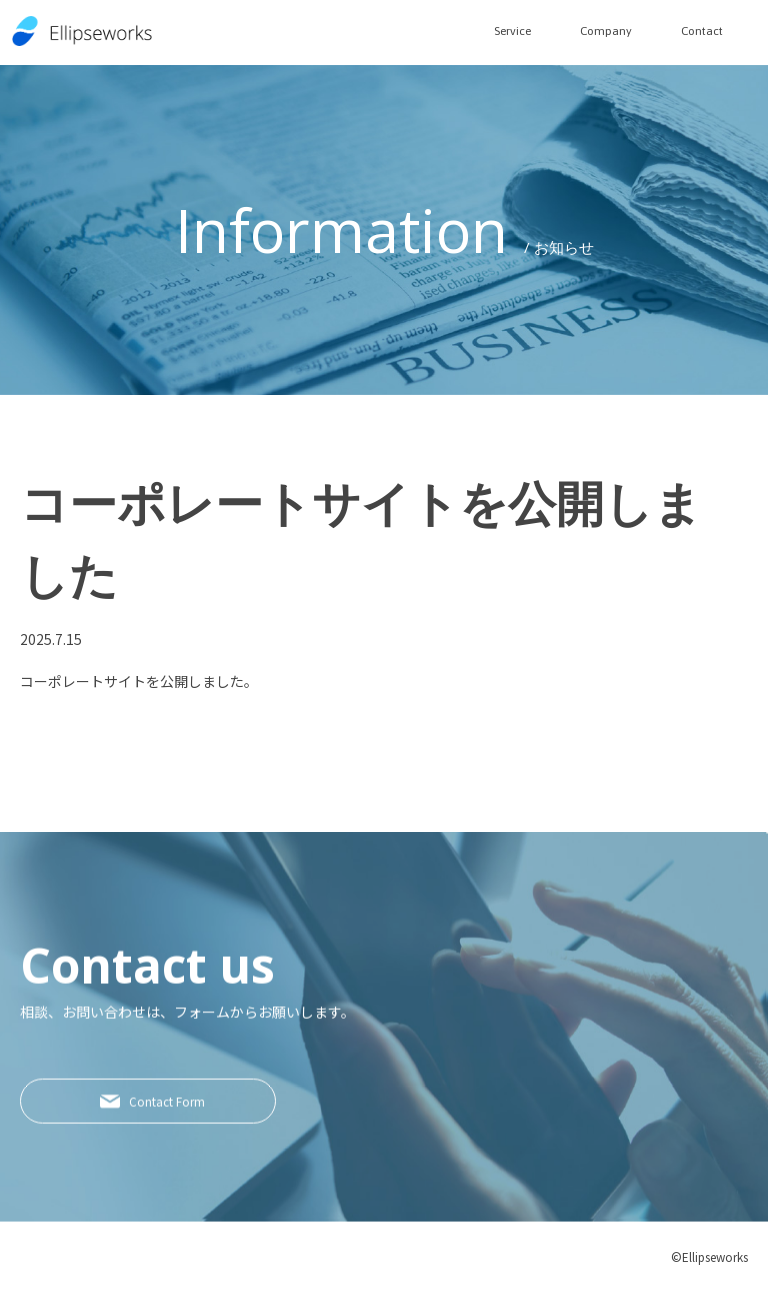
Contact (697, 30)
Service (493, 30)
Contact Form (178, 1114)
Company (594, 30)
